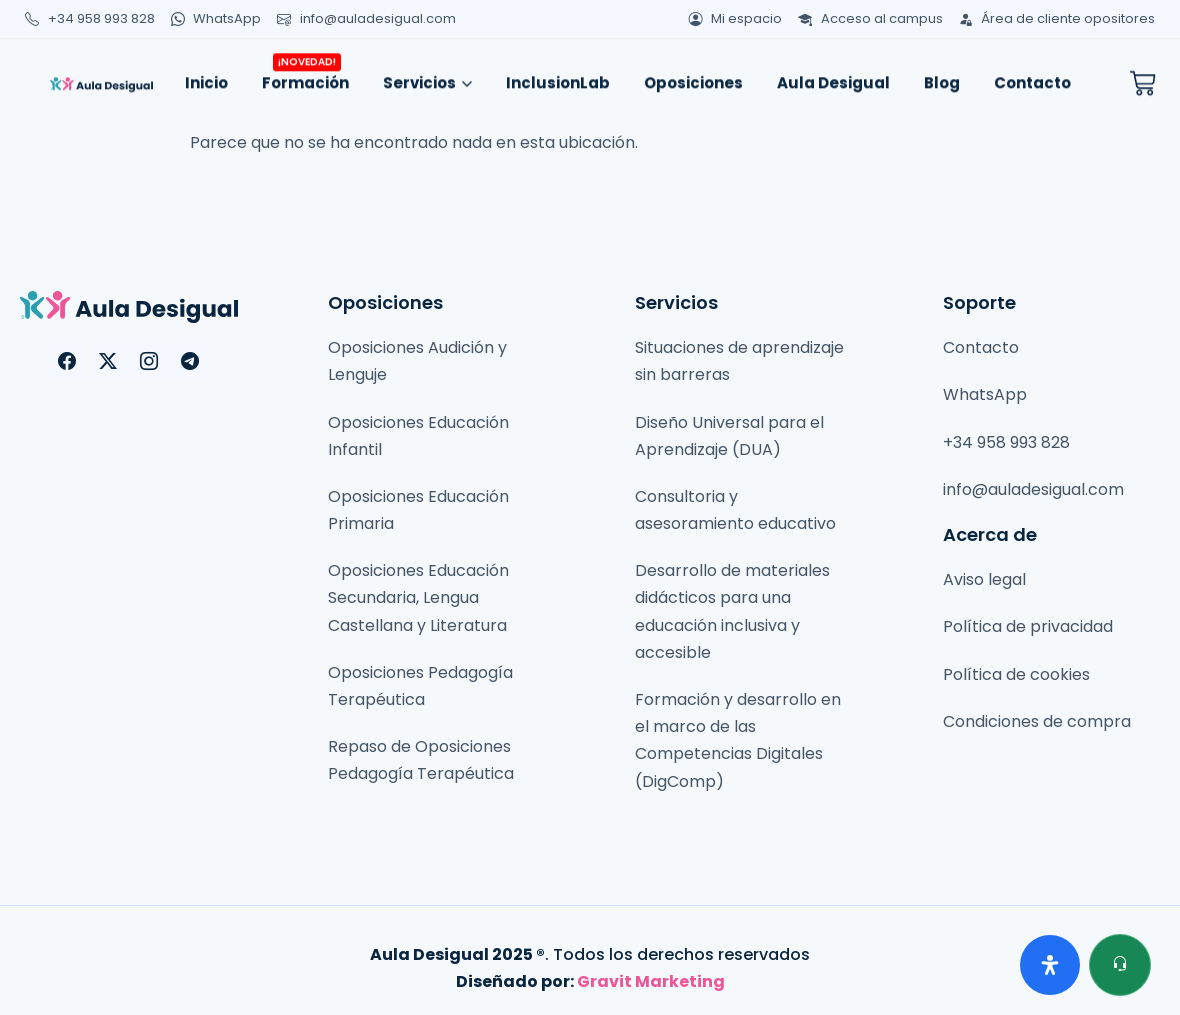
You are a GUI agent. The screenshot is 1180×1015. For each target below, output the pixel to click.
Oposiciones (693, 76)
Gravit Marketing (651, 981)
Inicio (206, 76)
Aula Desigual (833, 76)
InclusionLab (558, 76)
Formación (305, 70)
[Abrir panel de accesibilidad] (1050, 965)
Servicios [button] (427, 76)
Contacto (1032, 76)
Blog (942, 76)
